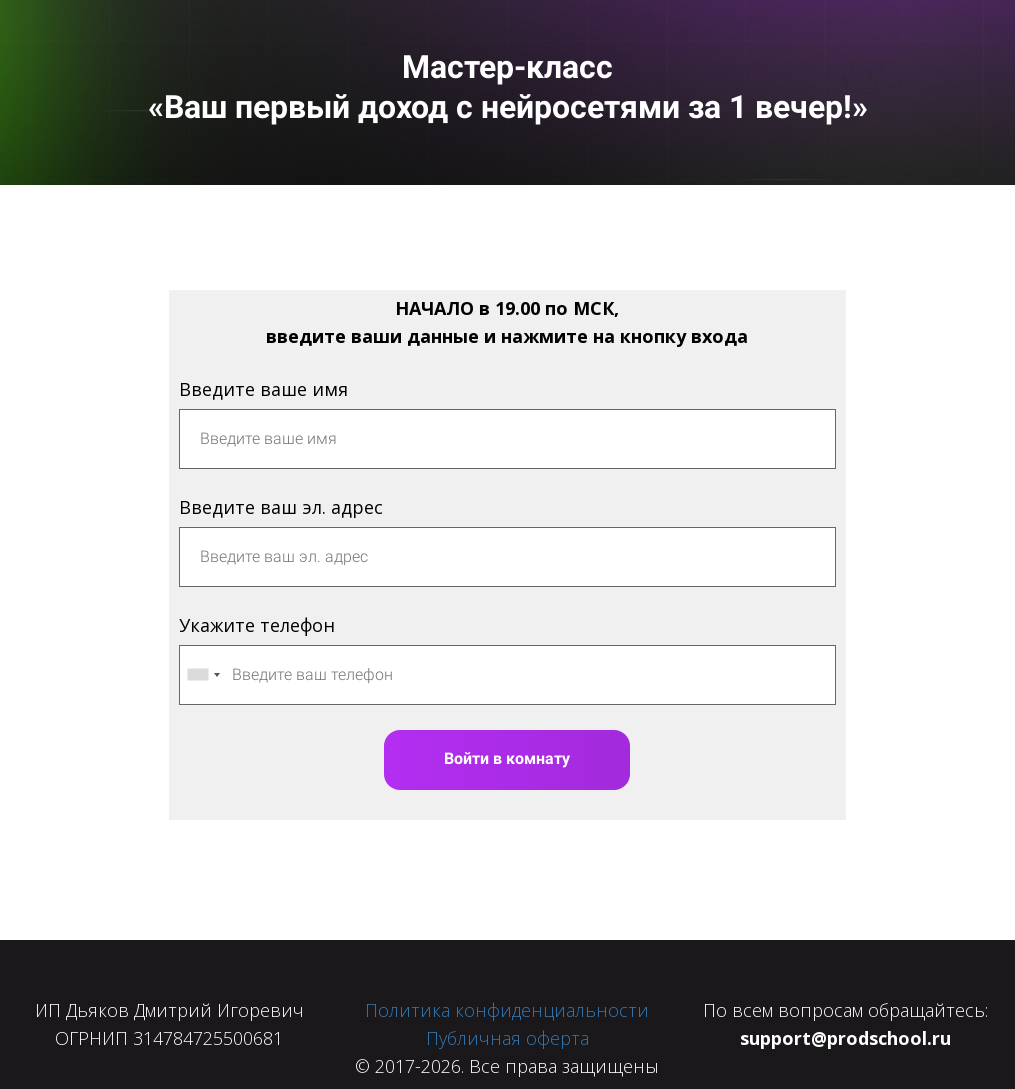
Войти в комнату (507, 758)
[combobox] (203, 675)
